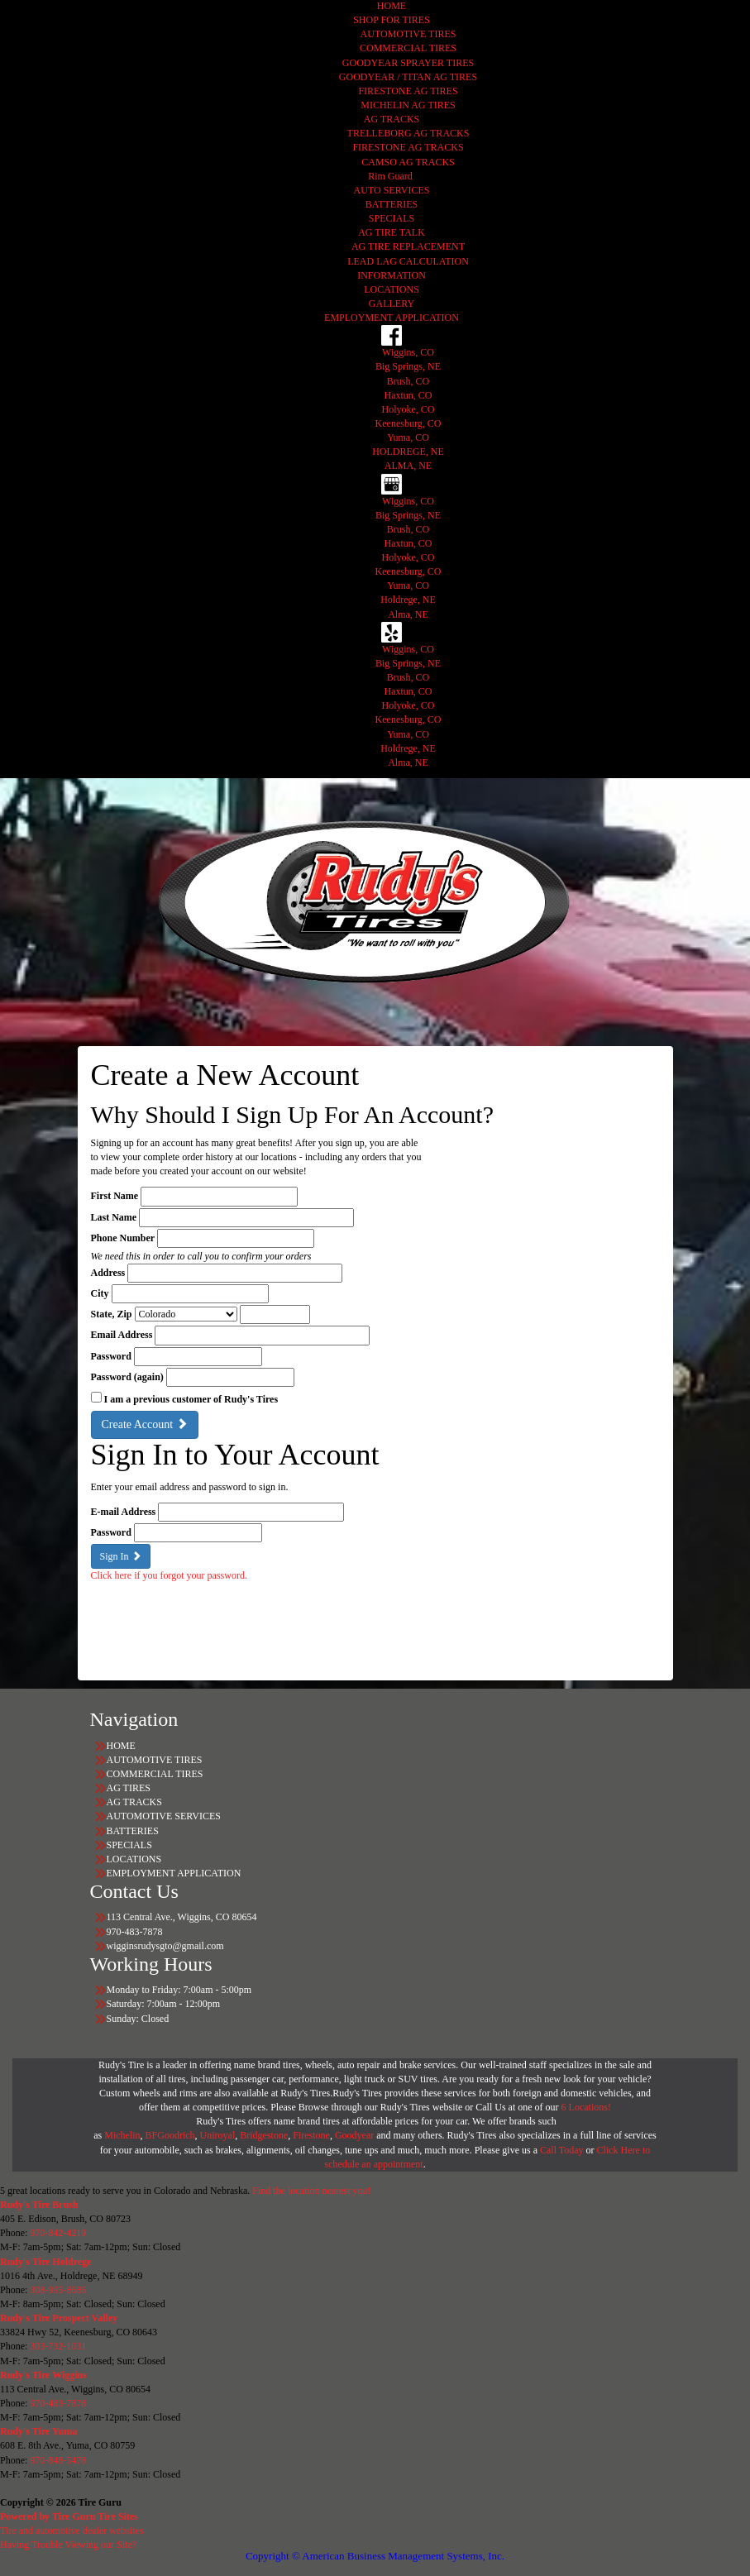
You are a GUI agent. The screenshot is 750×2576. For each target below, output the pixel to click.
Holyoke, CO (408, 409)
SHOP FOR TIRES (391, 20)
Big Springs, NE (408, 366)
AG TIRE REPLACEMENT (408, 246)
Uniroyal (218, 2135)
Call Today (563, 2150)
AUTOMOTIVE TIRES (408, 34)
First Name (115, 1196)
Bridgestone (264, 2135)
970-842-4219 (58, 2233)
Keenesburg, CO (408, 423)
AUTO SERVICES (392, 190)
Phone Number (123, 1238)
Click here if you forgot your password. (169, 1575)
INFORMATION (391, 275)
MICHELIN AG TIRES (408, 105)
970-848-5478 (58, 2460)
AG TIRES (128, 1788)
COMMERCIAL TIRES (408, 48)
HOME (391, 6)
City (100, 1293)
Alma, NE (408, 614)
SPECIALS (391, 218)
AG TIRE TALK (391, 232)
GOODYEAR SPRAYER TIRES (408, 63)
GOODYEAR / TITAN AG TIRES (408, 77)
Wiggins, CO (408, 352)
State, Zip (111, 1314)
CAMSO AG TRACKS (407, 162)
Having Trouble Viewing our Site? (68, 2544)
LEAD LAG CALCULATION (408, 261)
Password (111, 1356)
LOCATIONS (391, 289)
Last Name (114, 1217)
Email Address (122, 1335)
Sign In (120, 1556)
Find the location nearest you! (311, 2190)
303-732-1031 (58, 2346)
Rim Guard (391, 176)
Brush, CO (408, 381)
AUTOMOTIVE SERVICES (164, 1816)
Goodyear (355, 2135)
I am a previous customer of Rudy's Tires (191, 1399)
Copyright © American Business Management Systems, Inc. (375, 2556)
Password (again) (127, 1377)
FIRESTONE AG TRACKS (407, 147)
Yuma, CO (408, 437)
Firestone (311, 2135)
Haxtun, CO (408, 395)
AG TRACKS (391, 119)
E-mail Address (123, 1511)
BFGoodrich (170, 2135)
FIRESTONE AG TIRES (407, 91)
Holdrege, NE (408, 599)
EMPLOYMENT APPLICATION (391, 317)
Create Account (145, 1424)
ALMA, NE (408, 465)
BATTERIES (391, 204)
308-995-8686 (58, 2290)
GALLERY (391, 303)
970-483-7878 (58, 2403)
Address (108, 1272)
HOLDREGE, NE (408, 451)
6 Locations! (586, 2107)
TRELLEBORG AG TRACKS (408, 133)
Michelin (122, 2135)
